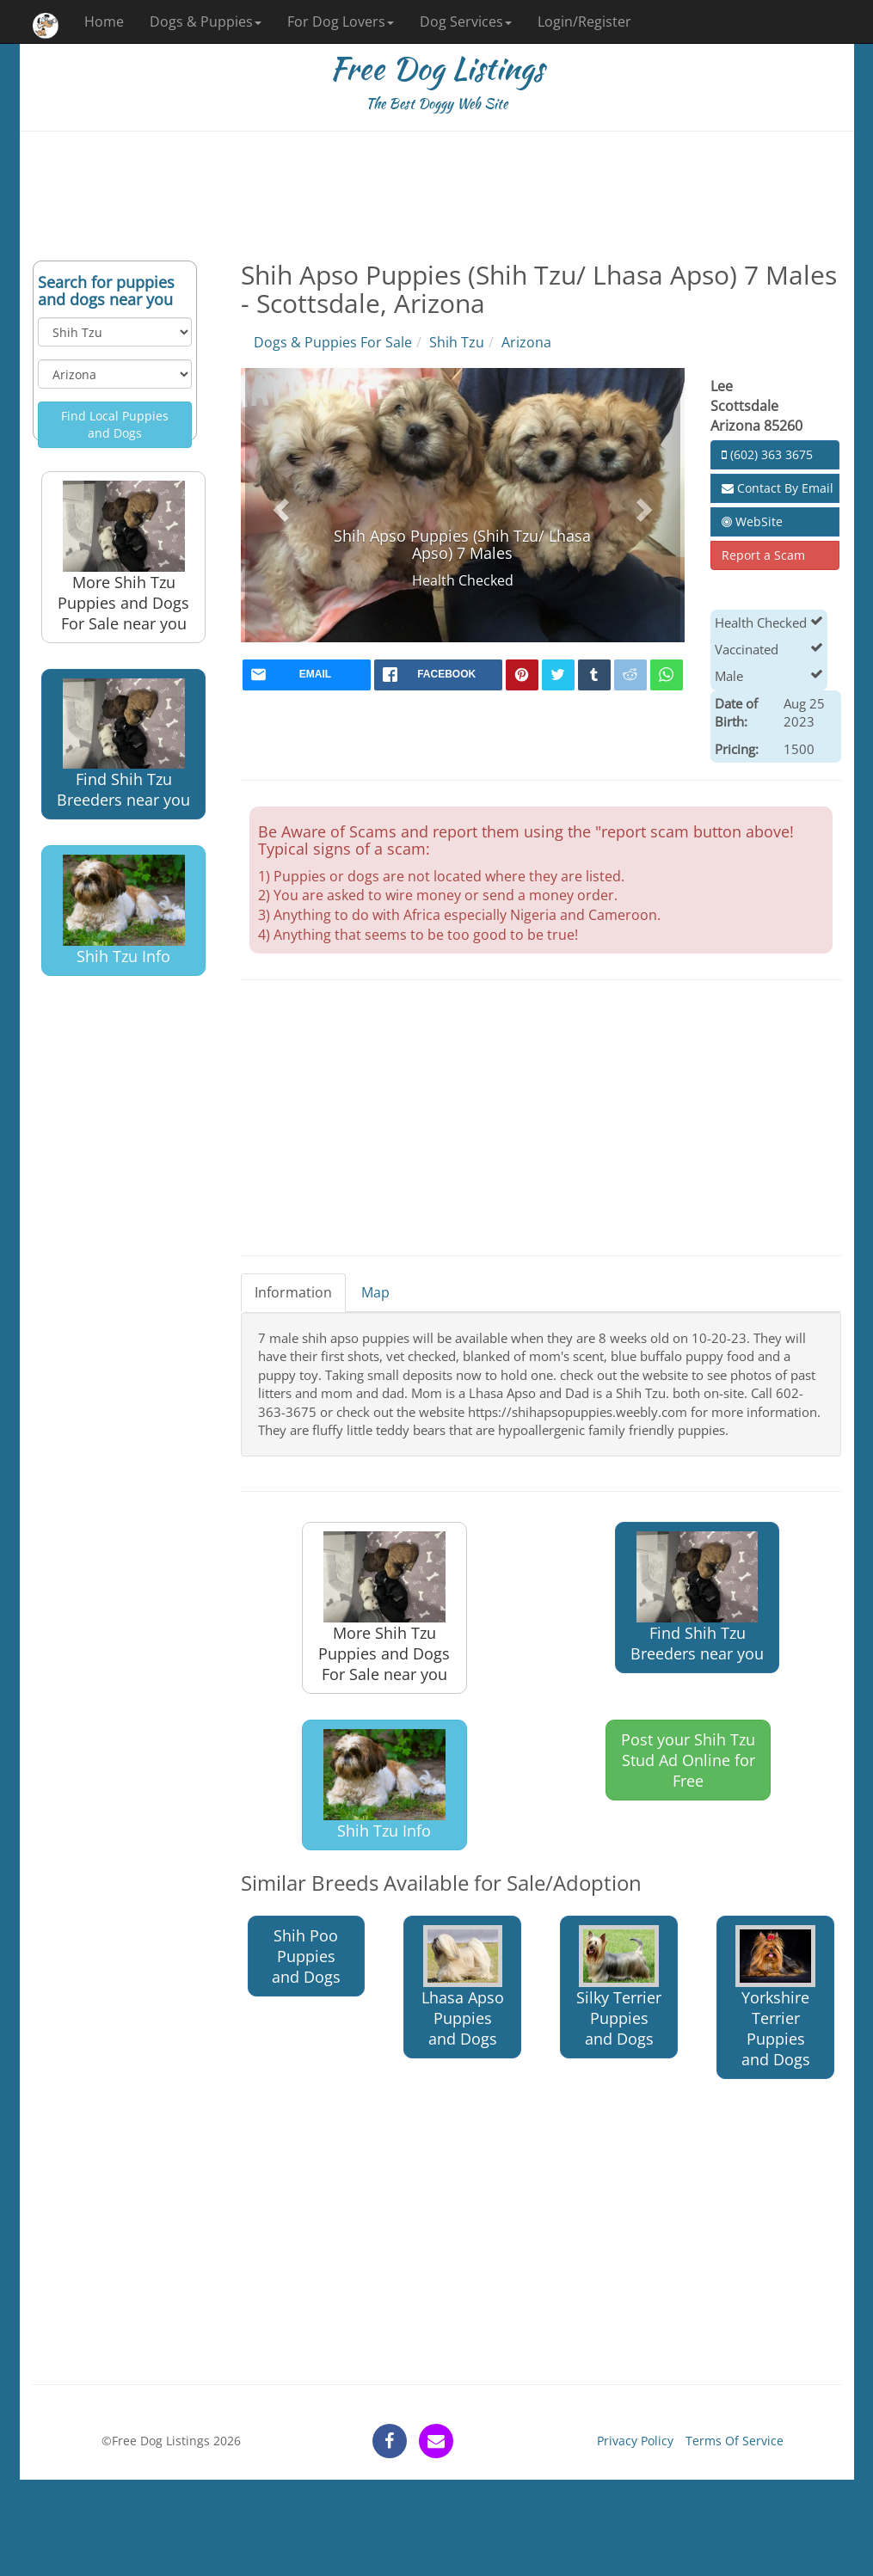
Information (293, 1292)
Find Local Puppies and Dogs (115, 424)
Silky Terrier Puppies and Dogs (618, 1987)
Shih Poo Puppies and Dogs (306, 1956)
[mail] (307, 674)
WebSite (752, 521)
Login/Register (584, 21)
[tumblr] (594, 674)
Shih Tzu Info (124, 910)
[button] (278, 504)
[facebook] (438, 674)
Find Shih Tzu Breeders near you (123, 744)
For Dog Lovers (340, 21)
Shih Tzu (456, 342)
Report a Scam (763, 555)
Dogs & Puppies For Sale (333, 342)
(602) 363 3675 (767, 454)
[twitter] (558, 674)
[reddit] (630, 674)
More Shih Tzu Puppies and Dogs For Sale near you (123, 557)
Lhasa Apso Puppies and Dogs (462, 1987)
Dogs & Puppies (205, 21)
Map (375, 1292)
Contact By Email (777, 488)
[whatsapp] (666, 674)
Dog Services (466, 21)
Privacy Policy (635, 2440)
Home (104, 21)
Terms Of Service (734, 2440)
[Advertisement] (437, 196)
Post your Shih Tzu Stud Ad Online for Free (688, 1760)
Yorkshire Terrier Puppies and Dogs (775, 1997)
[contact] (436, 2441)
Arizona (526, 342)
